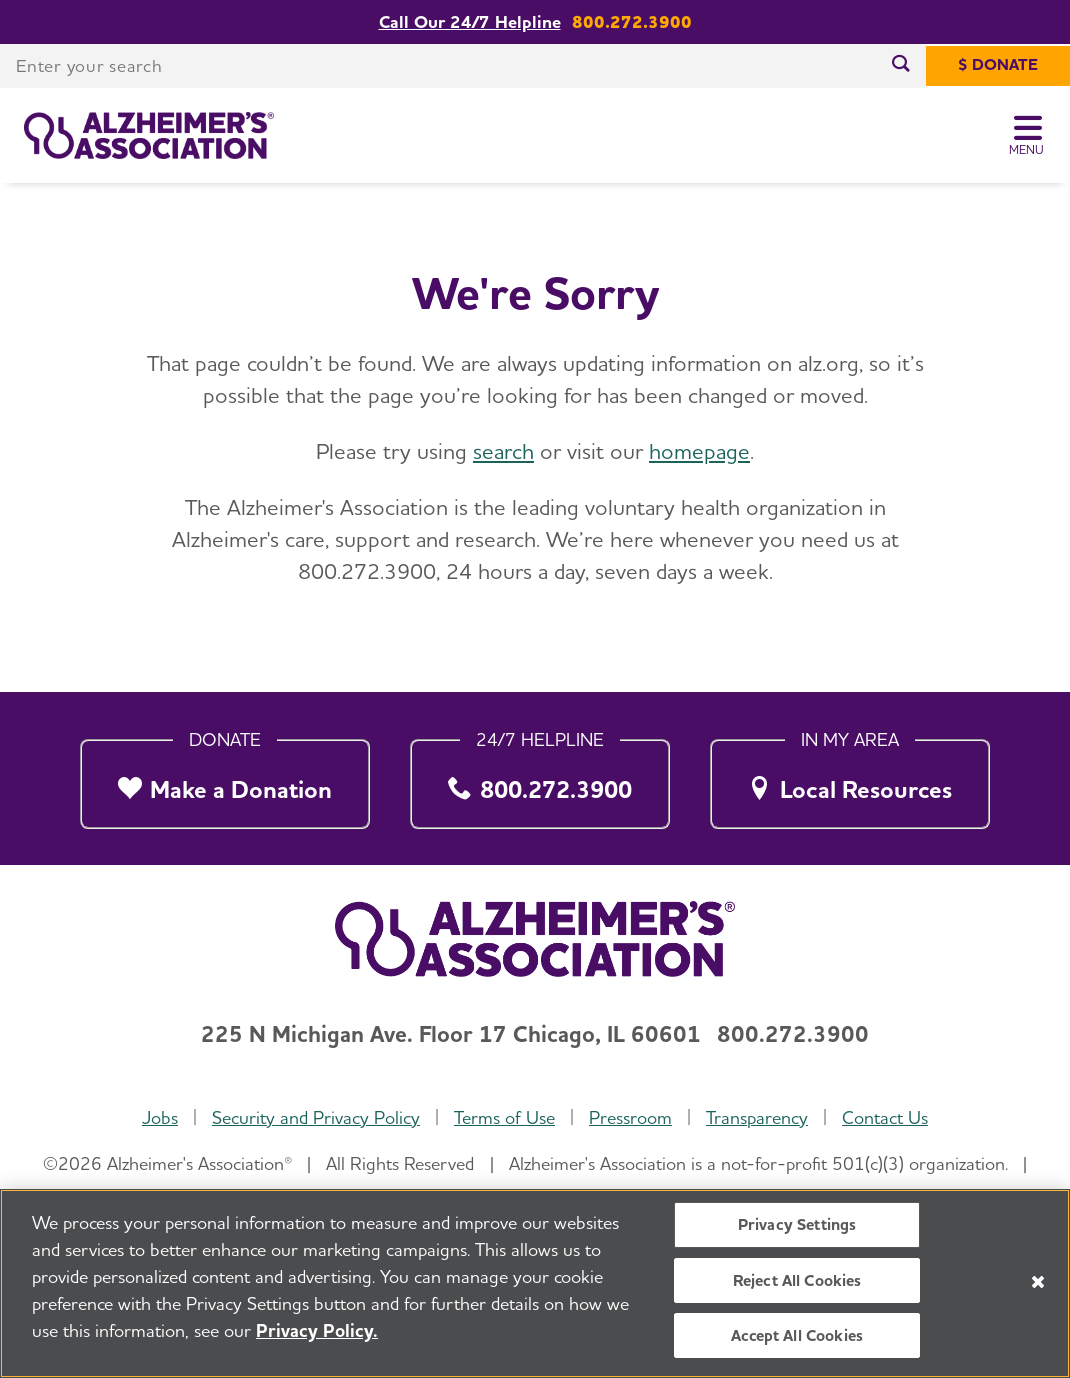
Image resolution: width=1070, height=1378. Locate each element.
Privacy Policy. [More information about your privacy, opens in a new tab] (317, 1330)
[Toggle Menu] (1027, 136)
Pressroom (630, 1117)
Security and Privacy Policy (316, 1117)
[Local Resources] (850, 778)
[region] (535, 1283)
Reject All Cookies (797, 1280)
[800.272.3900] (540, 778)
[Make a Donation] (225, 778)
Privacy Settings (797, 1224)
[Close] (1038, 1282)
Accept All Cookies (797, 1335)
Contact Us (885, 1117)
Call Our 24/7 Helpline (470, 22)
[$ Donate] (998, 66)
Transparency (757, 1117)
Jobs (160, 1117)
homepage (699, 451)
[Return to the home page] (149, 136)
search (503, 451)
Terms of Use (504, 1117)
